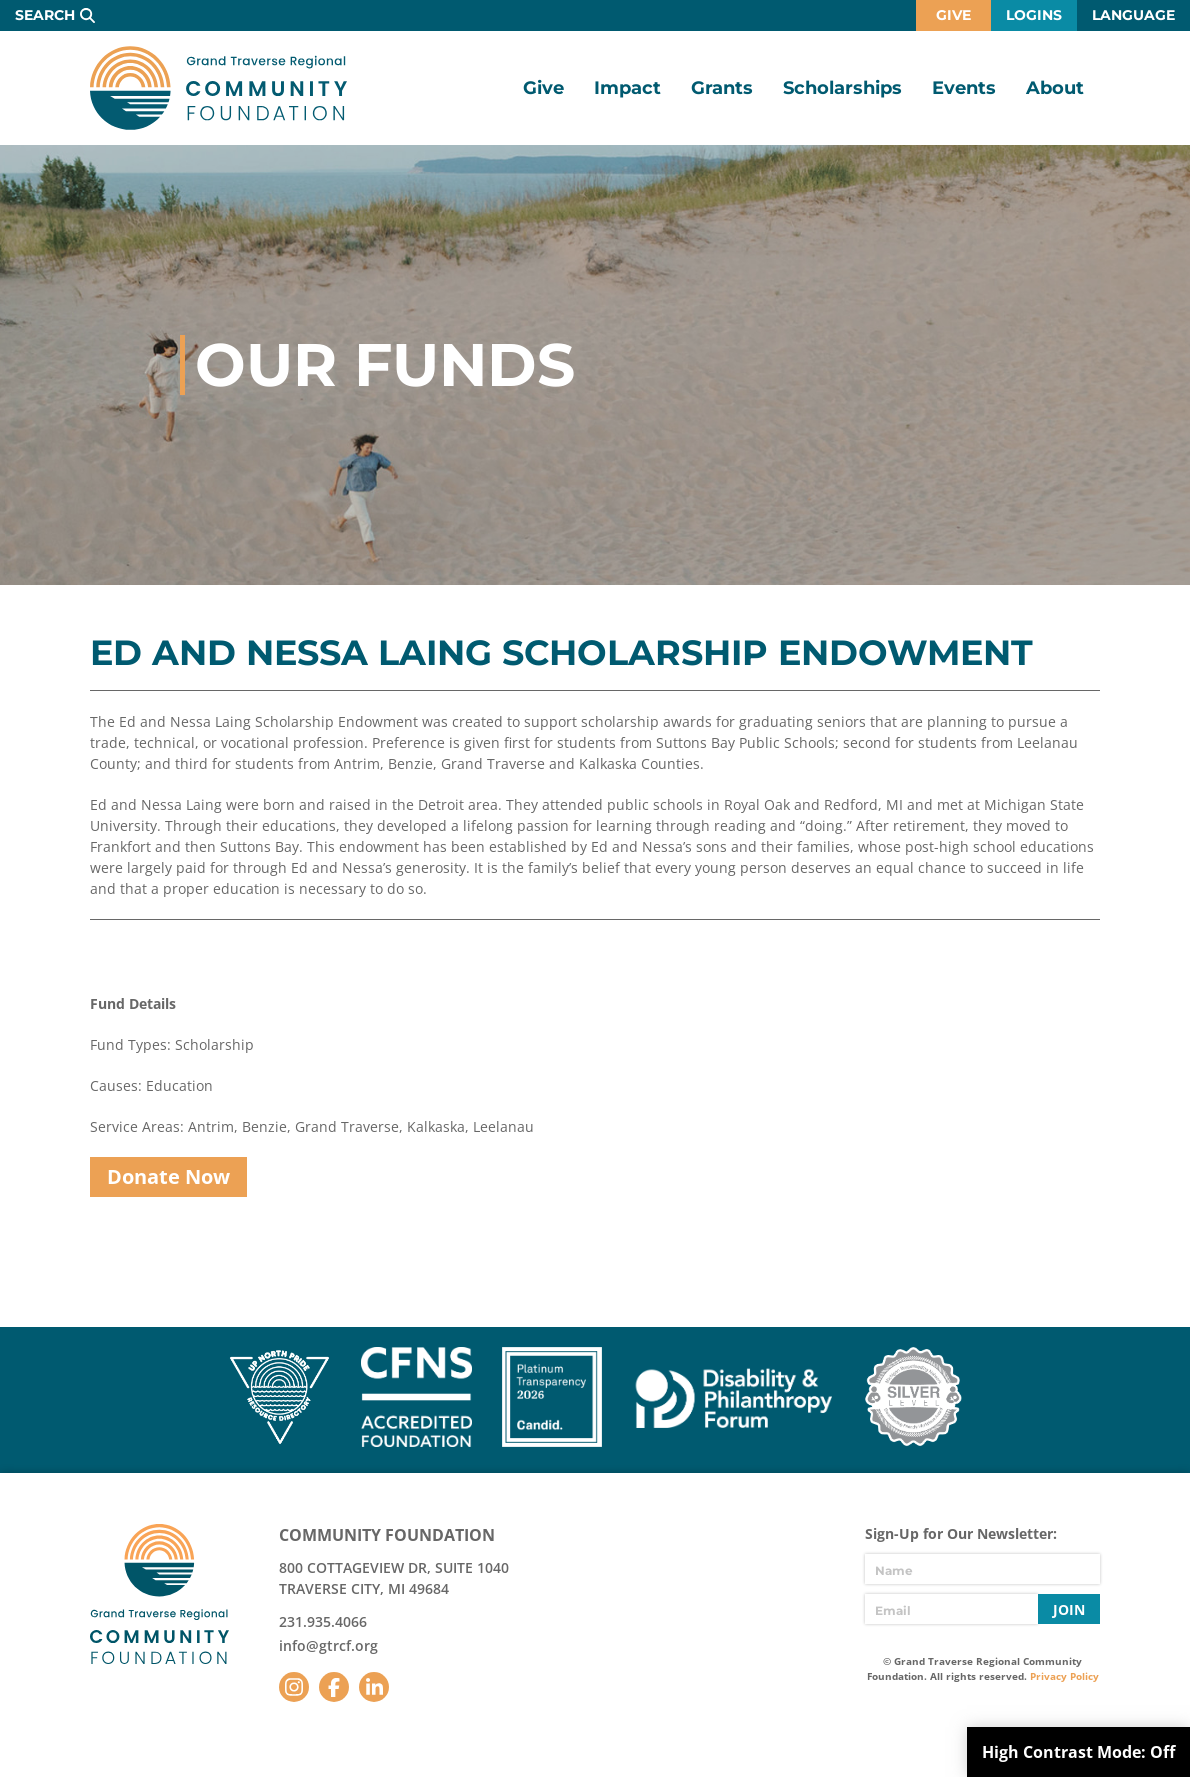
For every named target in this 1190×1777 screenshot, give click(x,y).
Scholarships (842, 88)
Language (1133, 15)
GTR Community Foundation (218, 88)
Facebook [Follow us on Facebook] (334, 1687)
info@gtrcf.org (328, 1645)
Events (964, 88)
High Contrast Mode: (1078, 1752)
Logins (1034, 15)
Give (953, 15)
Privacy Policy (1064, 1676)
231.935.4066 (323, 1621)
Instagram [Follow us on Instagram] (294, 1687)
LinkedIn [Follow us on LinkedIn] (374, 1687)
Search (45, 15)
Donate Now (168, 1176)
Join (1069, 1609)
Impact (627, 88)
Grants (722, 88)
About (1055, 88)
